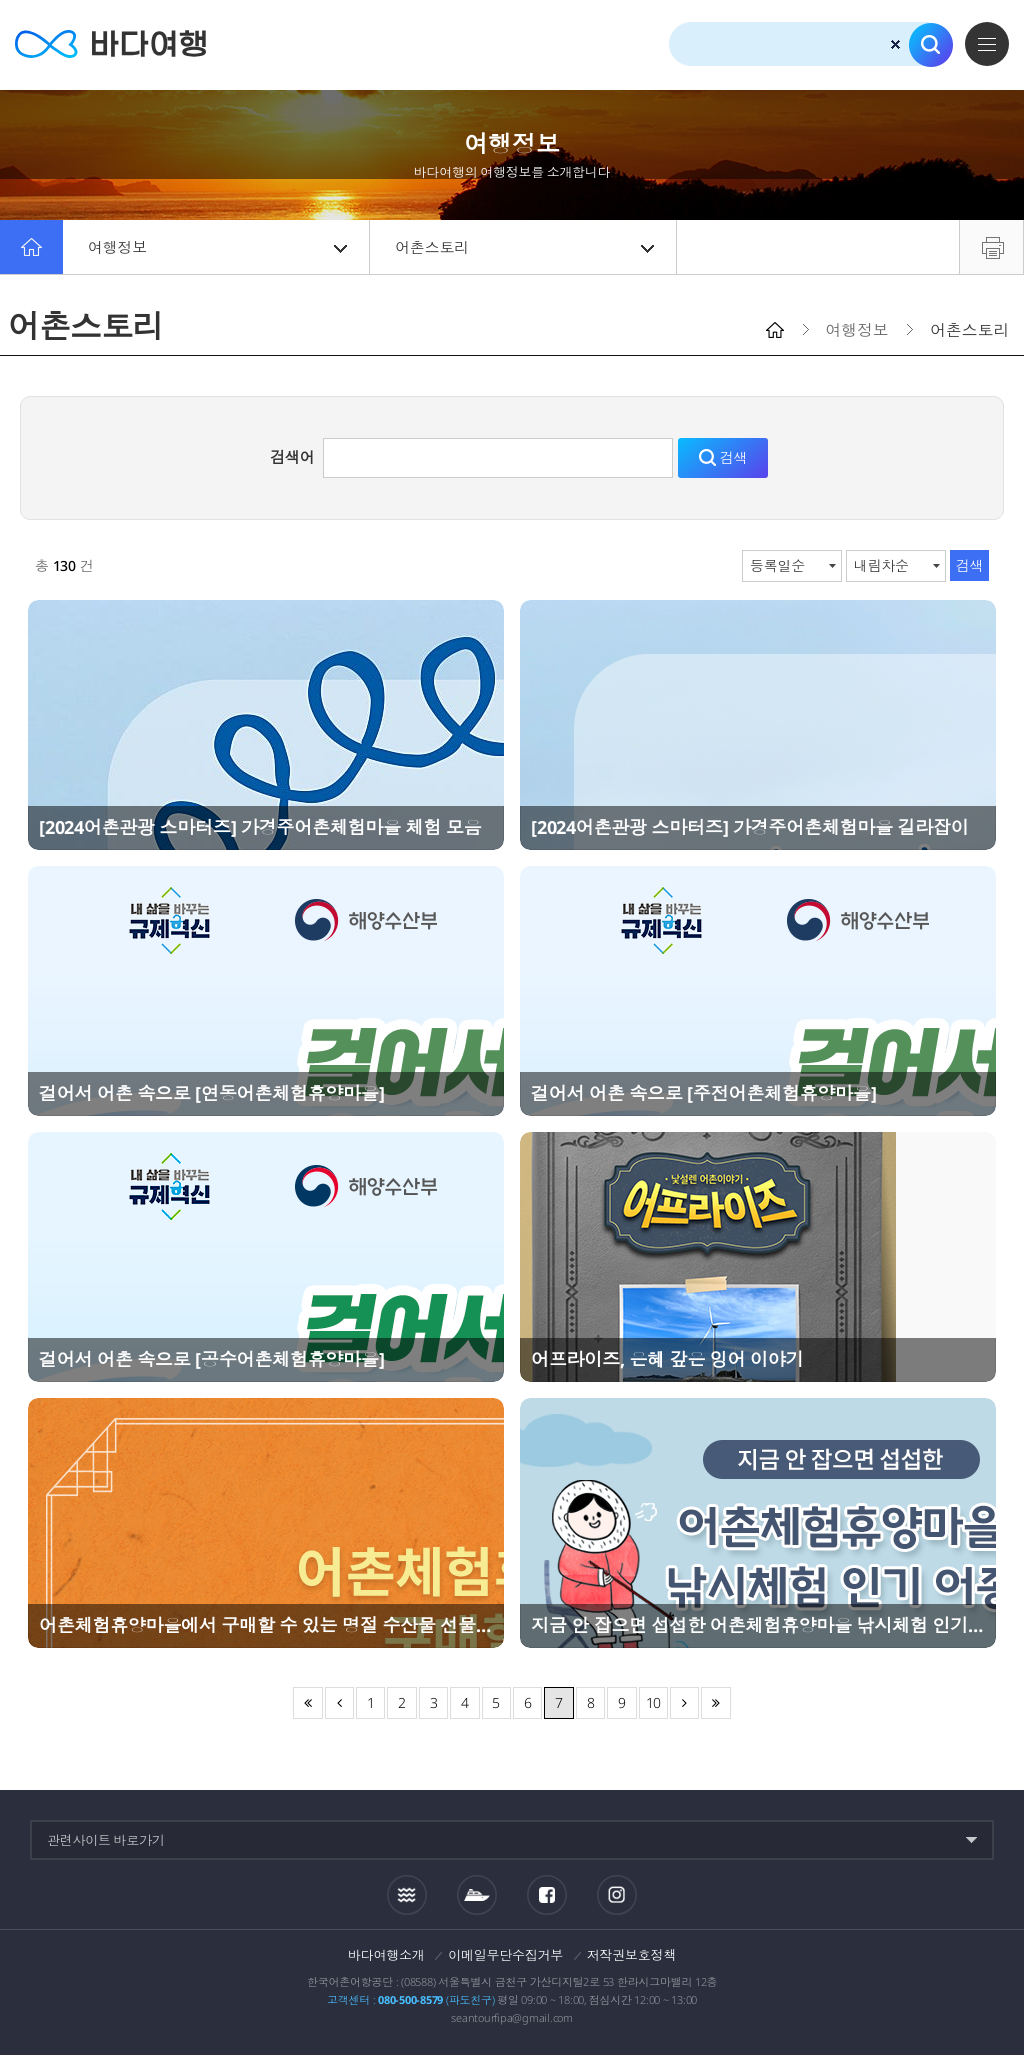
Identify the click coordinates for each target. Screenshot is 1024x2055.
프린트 (991, 247)
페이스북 (547, 1895)
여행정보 (217, 247)
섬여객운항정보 (477, 1895)
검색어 (292, 457)
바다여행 (110, 44)
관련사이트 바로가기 (106, 1840)
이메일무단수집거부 (505, 1955)
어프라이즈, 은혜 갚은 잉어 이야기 (667, 1359)
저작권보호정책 (631, 1955)
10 (654, 1702)
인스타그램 (616, 1894)
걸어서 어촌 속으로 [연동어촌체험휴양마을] (211, 1093)
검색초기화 (895, 44)
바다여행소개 (386, 1955)
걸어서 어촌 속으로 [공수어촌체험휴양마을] (211, 1359)
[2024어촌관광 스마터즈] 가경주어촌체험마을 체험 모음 (260, 827)
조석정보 (407, 1894)
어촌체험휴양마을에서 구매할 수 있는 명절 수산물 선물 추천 (266, 1625)
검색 (931, 45)
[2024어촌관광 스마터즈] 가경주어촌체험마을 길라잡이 (750, 827)
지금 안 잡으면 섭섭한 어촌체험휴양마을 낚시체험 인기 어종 (758, 1625)
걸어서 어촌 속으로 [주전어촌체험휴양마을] (703, 1093)
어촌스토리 (524, 247)
